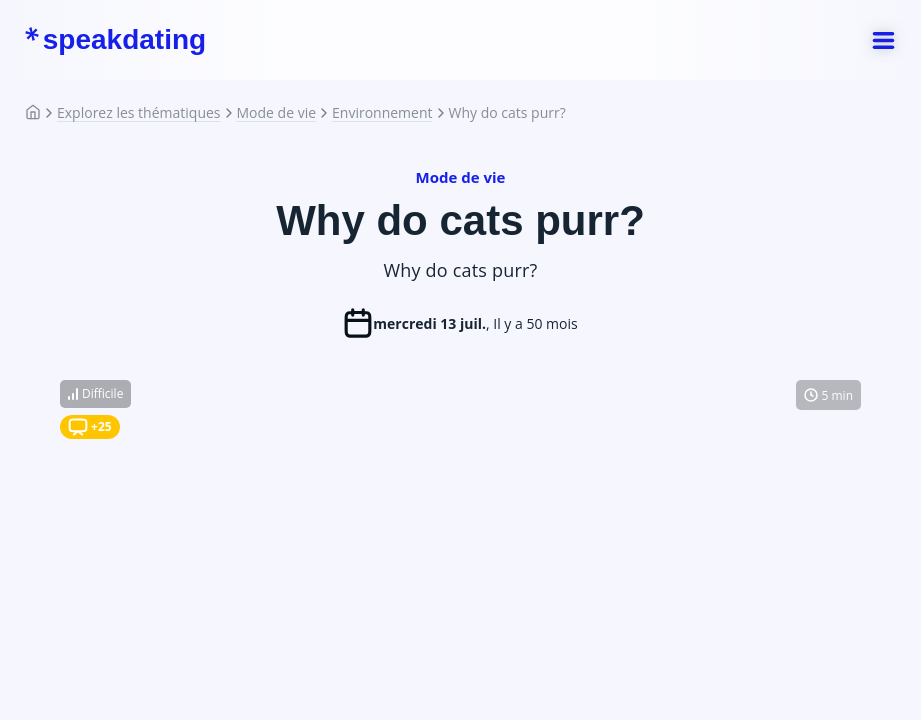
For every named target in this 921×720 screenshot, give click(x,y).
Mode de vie (277, 113)
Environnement (382, 113)
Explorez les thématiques (139, 113)
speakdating (115, 40)
